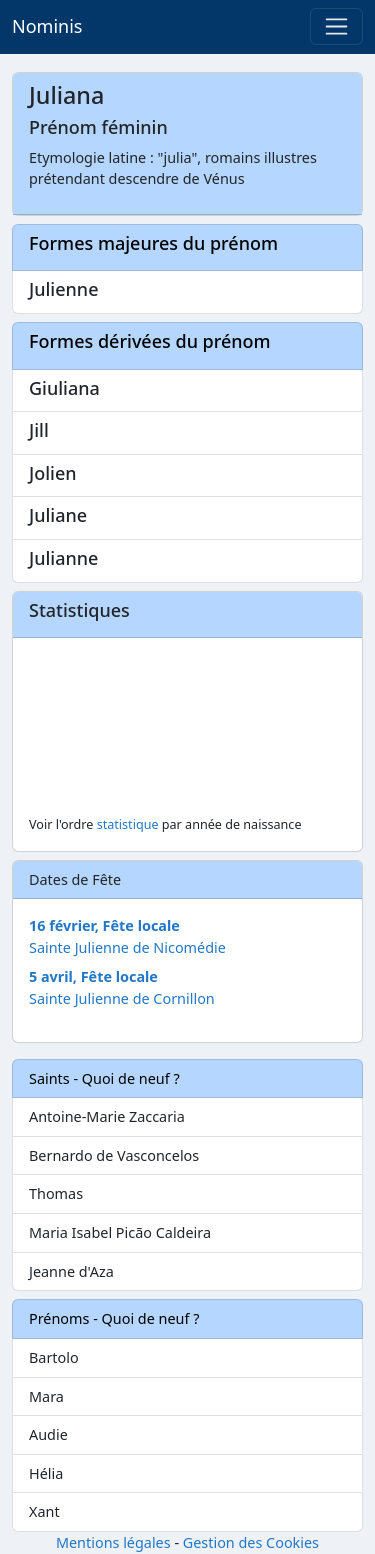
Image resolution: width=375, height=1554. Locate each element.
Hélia (46, 1473)
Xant (44, 1511)
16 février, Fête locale (104, 925)
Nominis (47, 26)
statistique (128, 824)
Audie (48, 1434)
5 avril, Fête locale (93, 976)
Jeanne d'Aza (71, 1271)
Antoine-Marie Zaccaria (107, 1116)
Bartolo (54, 1357)
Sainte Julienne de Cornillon (122, 998)
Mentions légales (113, 1542)
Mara (46, 1396)
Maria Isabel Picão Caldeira (120, 1232)
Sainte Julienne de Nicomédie (127, 947)
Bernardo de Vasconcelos (114, 1155)
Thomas (56, 1193)
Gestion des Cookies (251, 1542)
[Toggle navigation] (336, 26)
